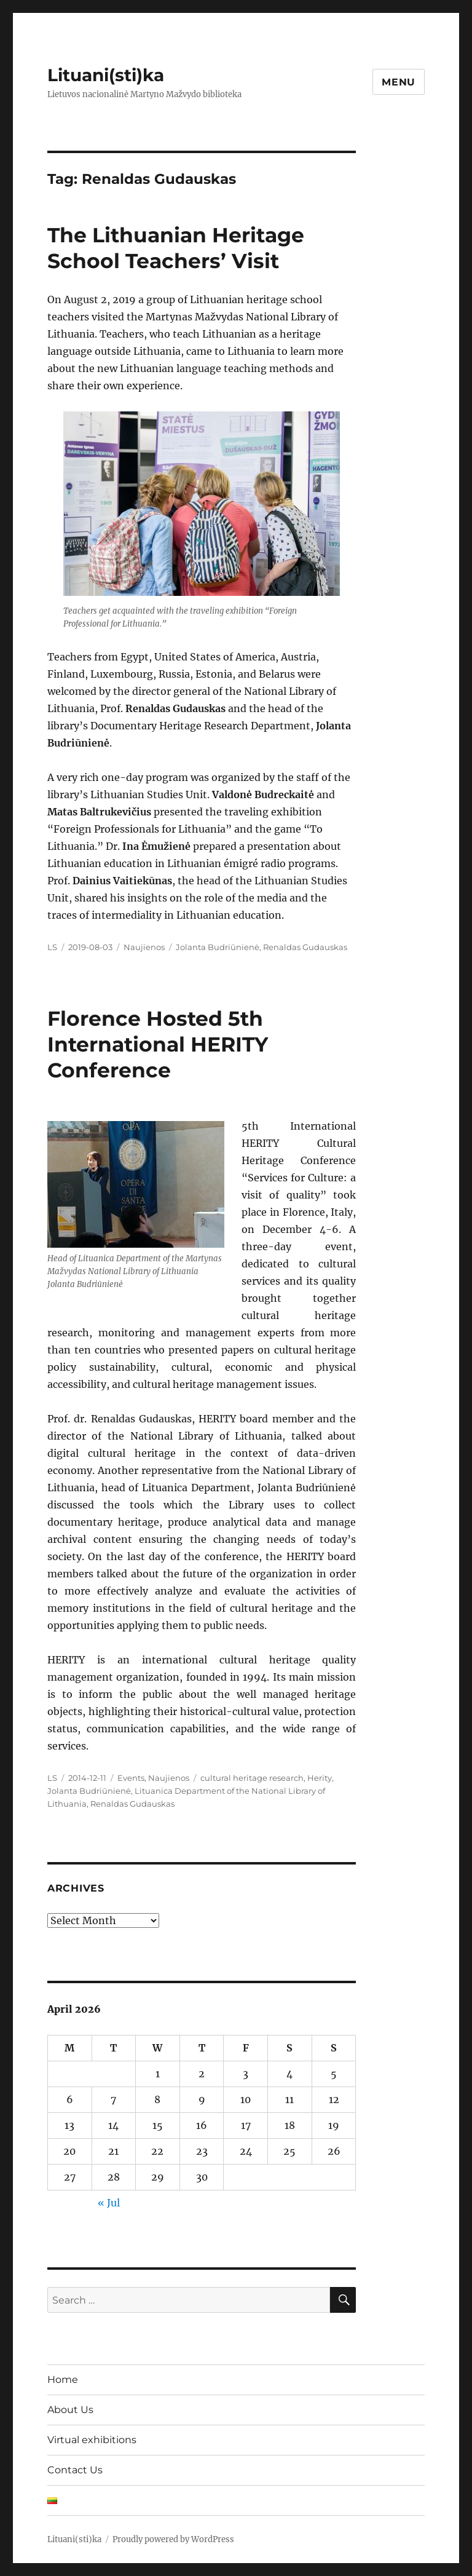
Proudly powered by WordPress (173, 2539)
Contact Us (75, 2470)
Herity (319, 1778)
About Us (70, 2409)
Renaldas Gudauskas (305, 947)
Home (62, 2379)
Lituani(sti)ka (105, 75)
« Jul (109, 2203)
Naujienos (144, 947)
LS (52, 947)
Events (130, 1778)
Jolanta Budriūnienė (217, 947)
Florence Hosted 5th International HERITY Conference (157, 1044)
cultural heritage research (252, 1778)
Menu (398, 82)
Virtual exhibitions (91, 2440)
